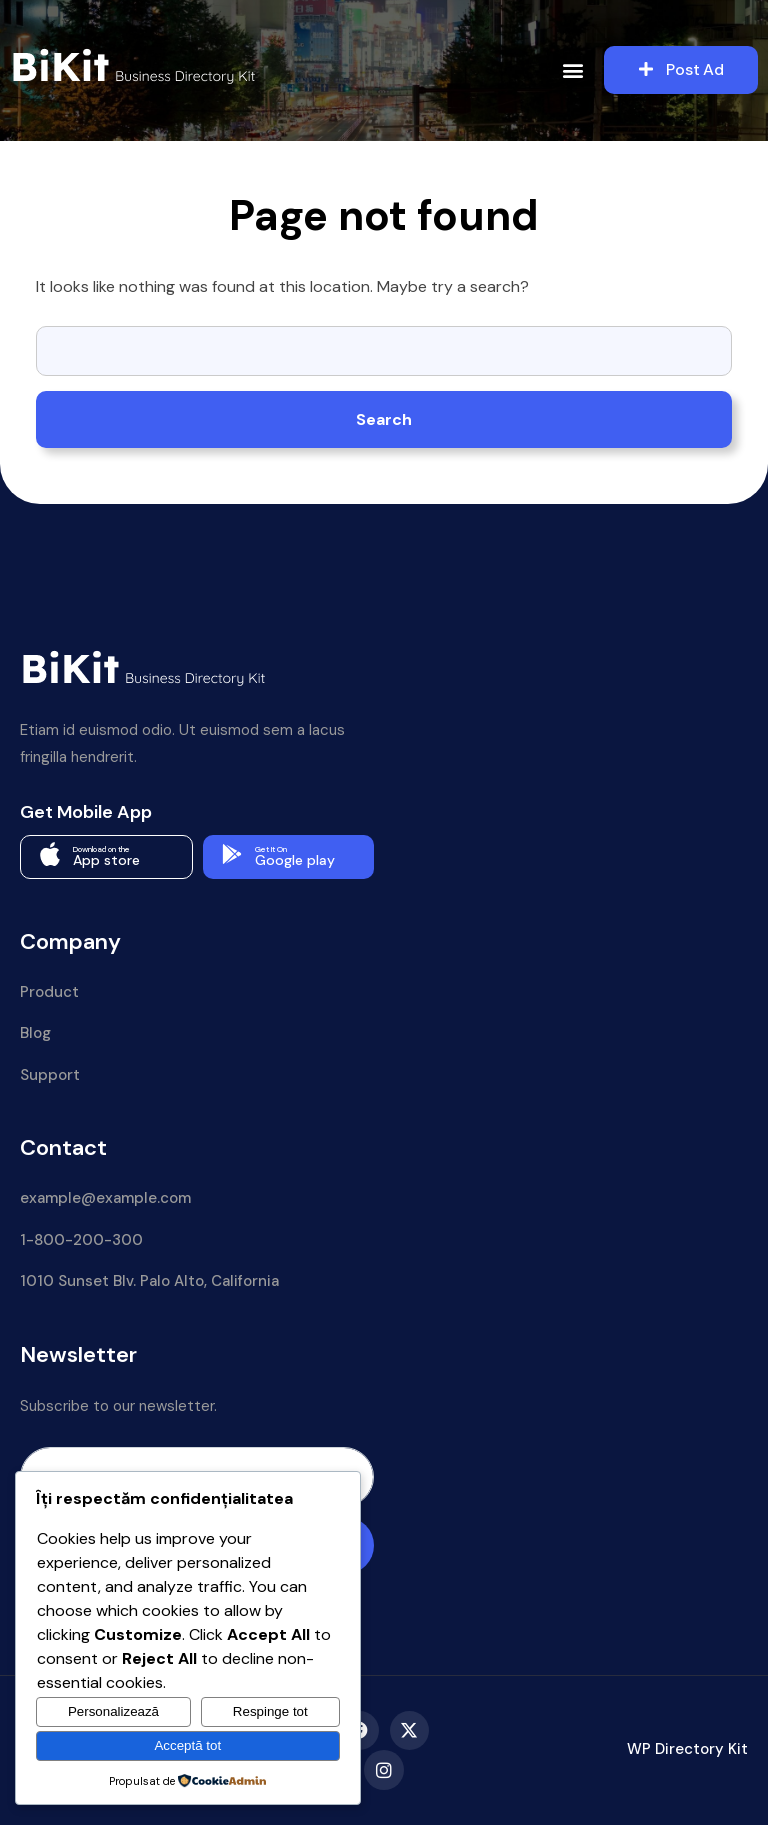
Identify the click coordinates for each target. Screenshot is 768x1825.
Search (384, 419)
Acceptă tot (187, 1745)
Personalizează (113, 1711)
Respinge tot (270, 1711)
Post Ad (681, 69)
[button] (573, 70)
